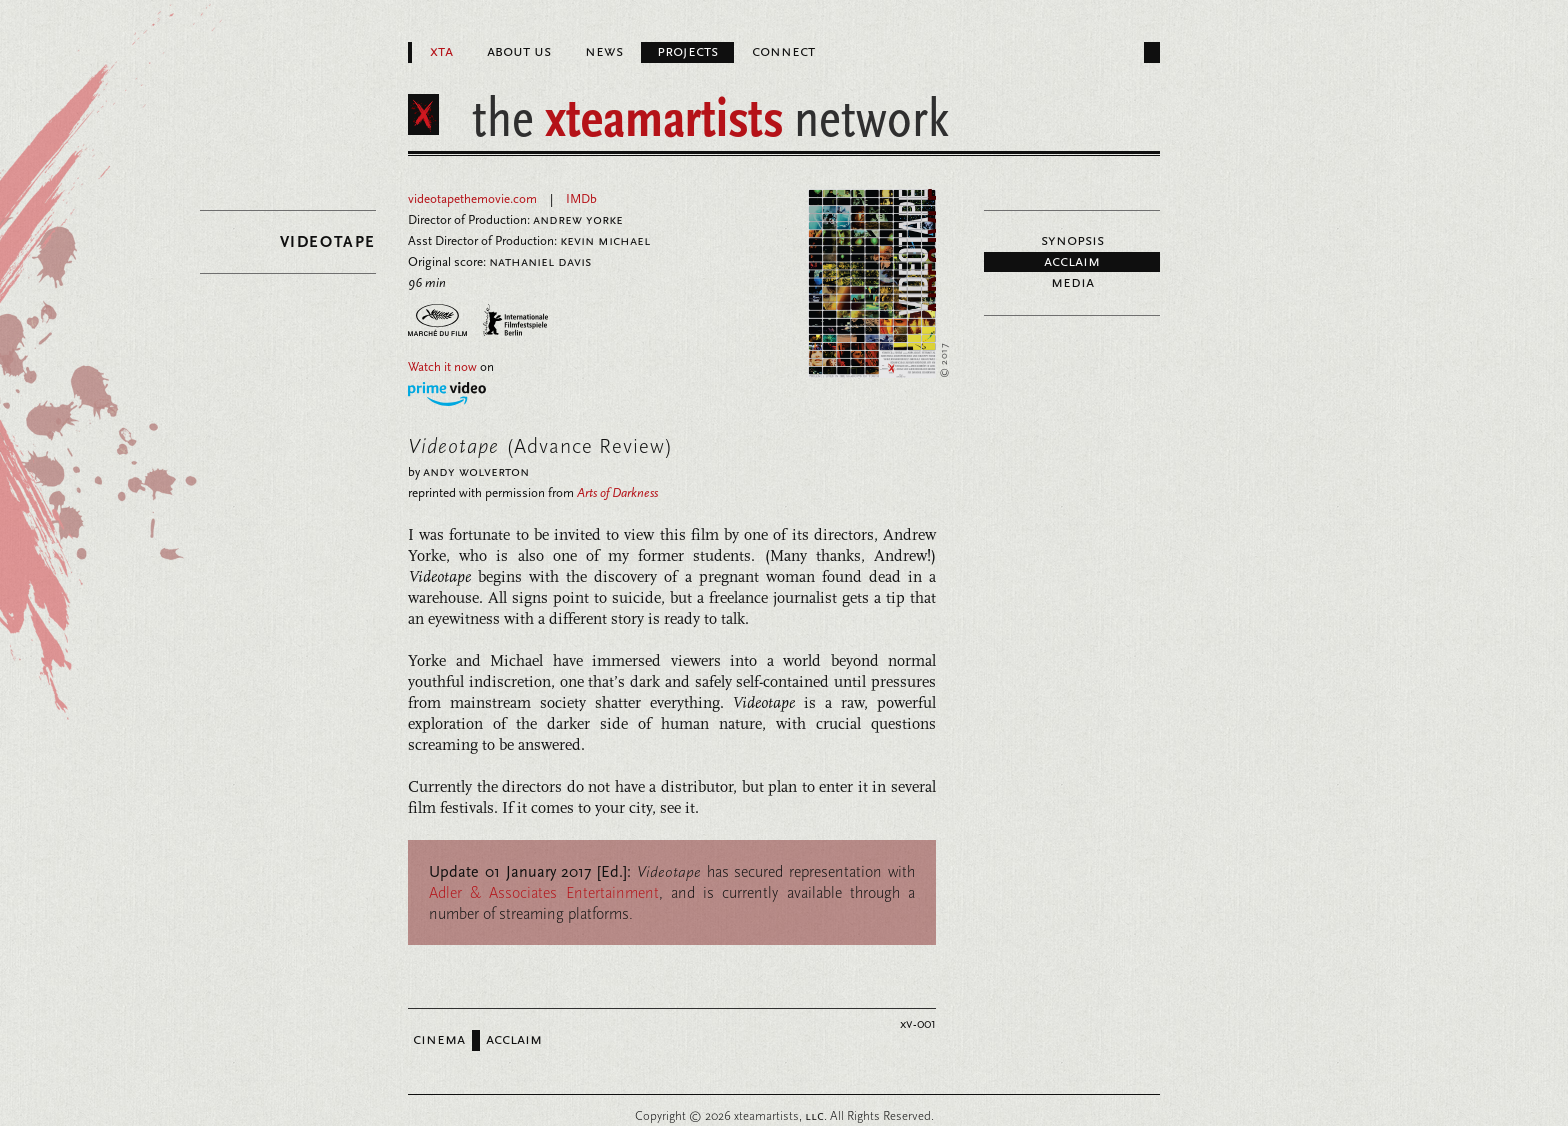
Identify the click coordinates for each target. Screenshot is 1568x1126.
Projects (687, 52)
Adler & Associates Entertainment (544, 892)
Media (1072, 283)
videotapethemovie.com (472, 199)
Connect (783, 52)
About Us (519, 52)
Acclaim (1072, 262)
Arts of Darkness (617, 493)
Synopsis (1072, 241)
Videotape (328, 241)
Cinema (439, 1040)
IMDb (581, 199)
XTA (441, 52)
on (451, 367)
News (604, 52)
